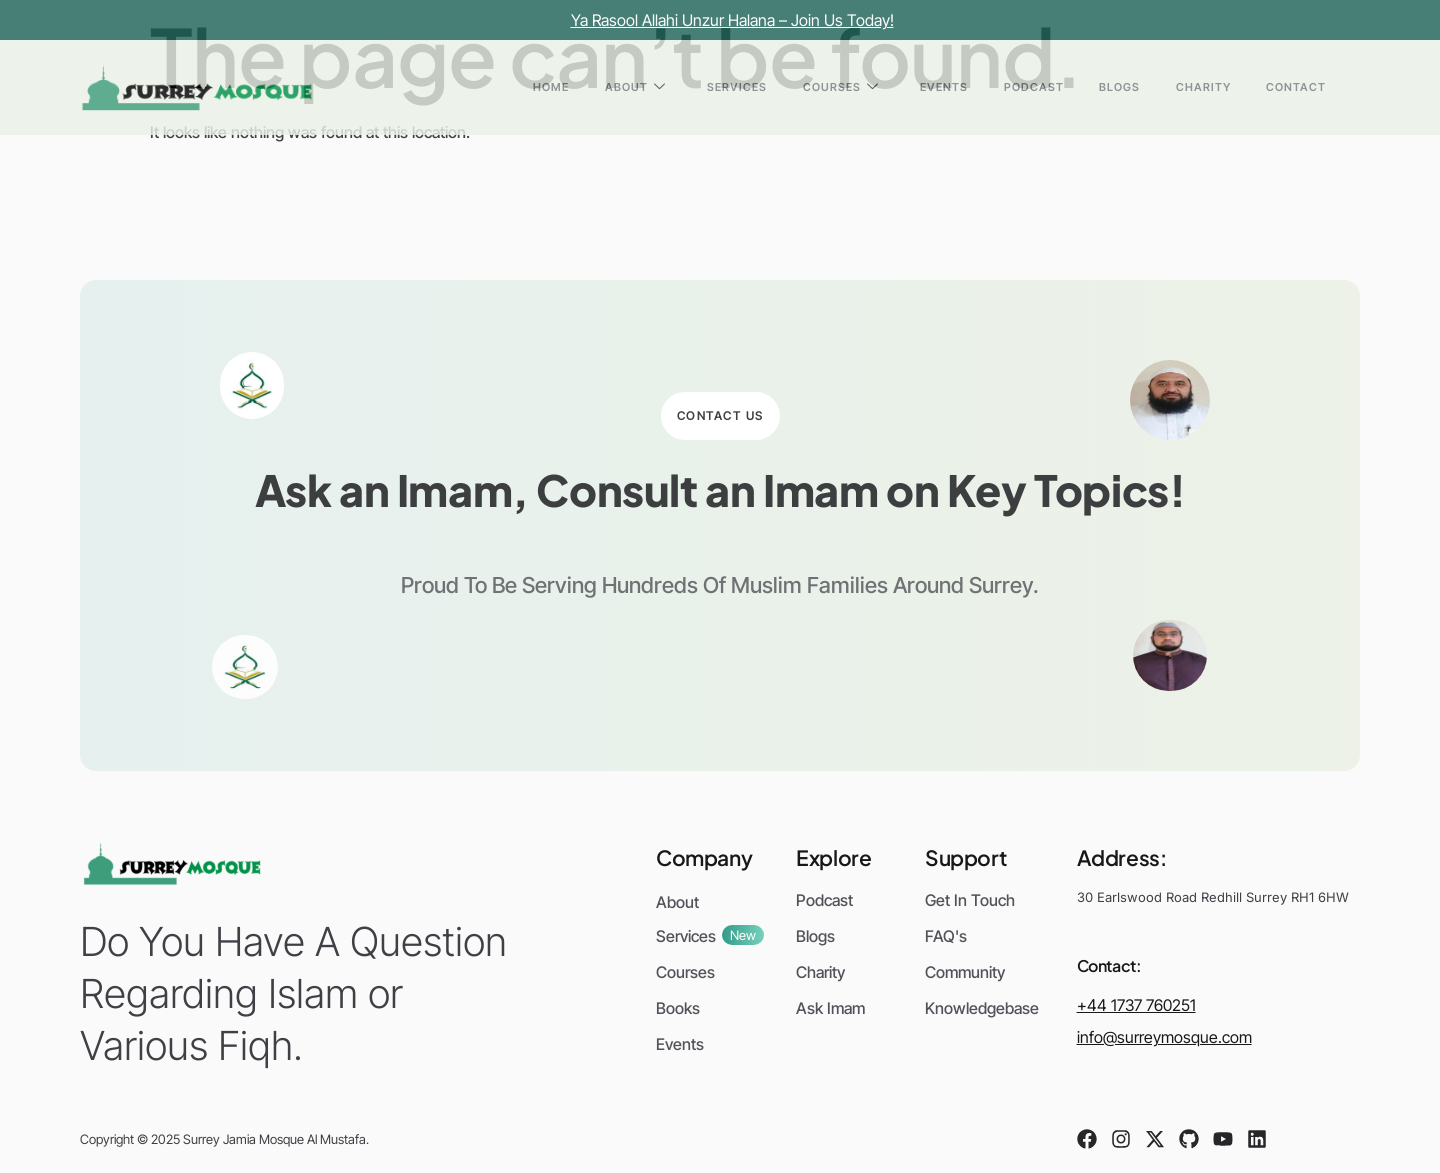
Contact (1306, 87)
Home (717, 87)
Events (1032, 87)
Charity (1232, 87)
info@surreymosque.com (1164, 1037)
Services (864, 87)
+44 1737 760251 (1136, 1005)
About (781, 87)
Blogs (1168, 87)
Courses (948, 87)
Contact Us (720, 415)
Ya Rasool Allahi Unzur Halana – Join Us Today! (732, 20)
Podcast (1102, 87)
